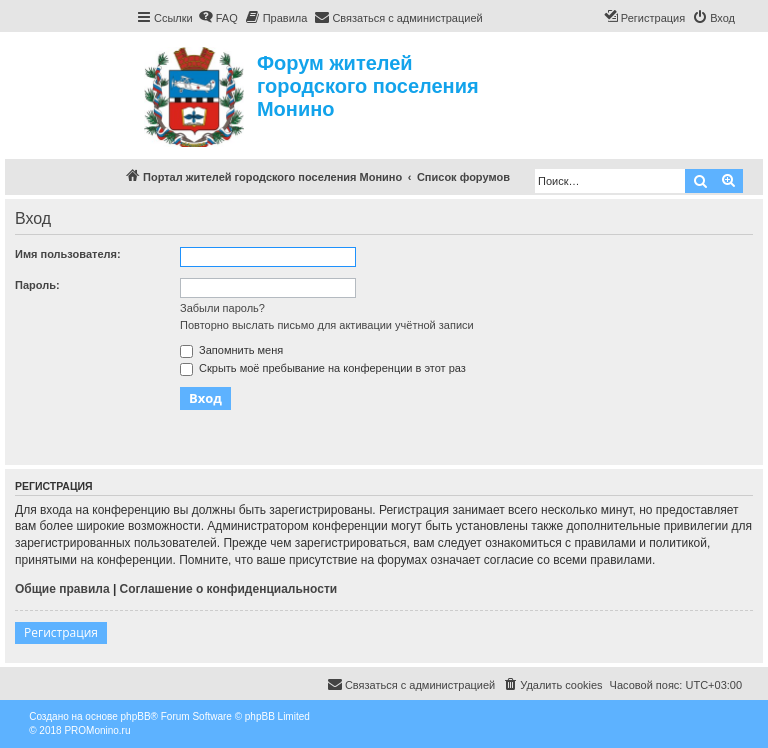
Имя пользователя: (68, 254)
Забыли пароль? (222, 308)
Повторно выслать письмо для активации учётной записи (327, 325)
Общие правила (62, 589)
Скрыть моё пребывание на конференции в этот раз (323, 368)
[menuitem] (218, 18)
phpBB (136, 716)
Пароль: (37, 285)
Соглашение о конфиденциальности (229, 589)
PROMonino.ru (97, 730)
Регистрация (61, 632)
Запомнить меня (231, 350)
